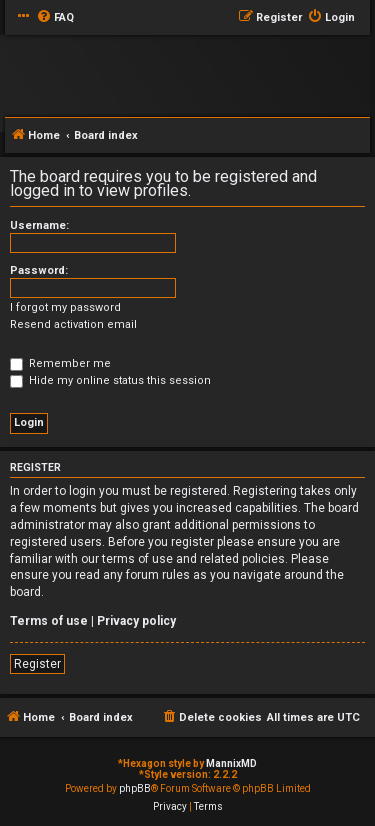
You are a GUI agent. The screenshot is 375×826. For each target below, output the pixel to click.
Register (37, 664)
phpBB (135, 788)
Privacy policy (136, 621)
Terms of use (49, 621)
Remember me (60, 363)
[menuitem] (55, 18)
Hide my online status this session (110, 380)
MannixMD (231, 763)
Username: (39, 225)
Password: (39, 270)
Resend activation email (73, 324)
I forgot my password (65, 307)
